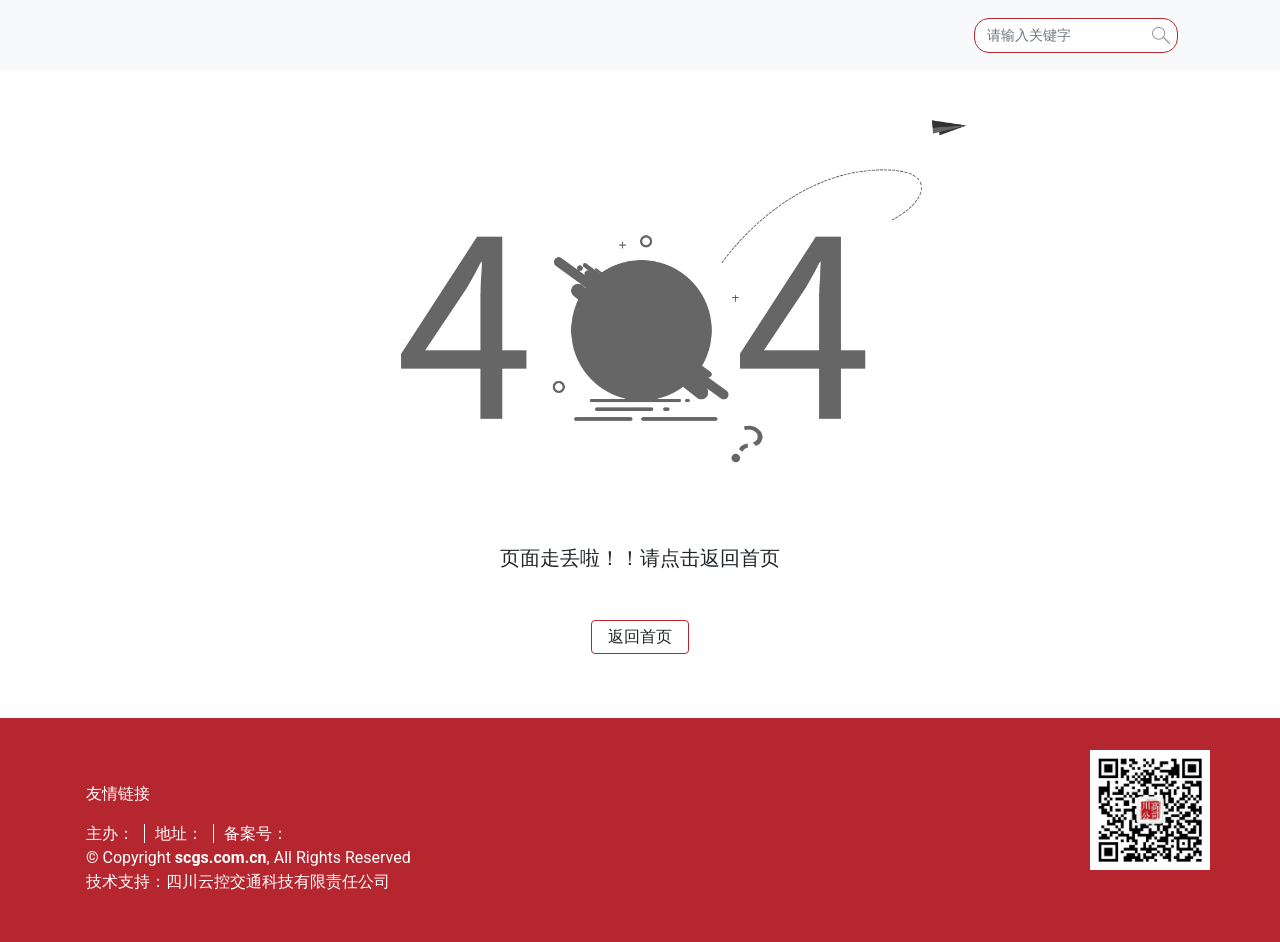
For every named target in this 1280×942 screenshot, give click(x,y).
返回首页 (640, 636)
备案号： (256, 833)
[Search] (1076, 35)
